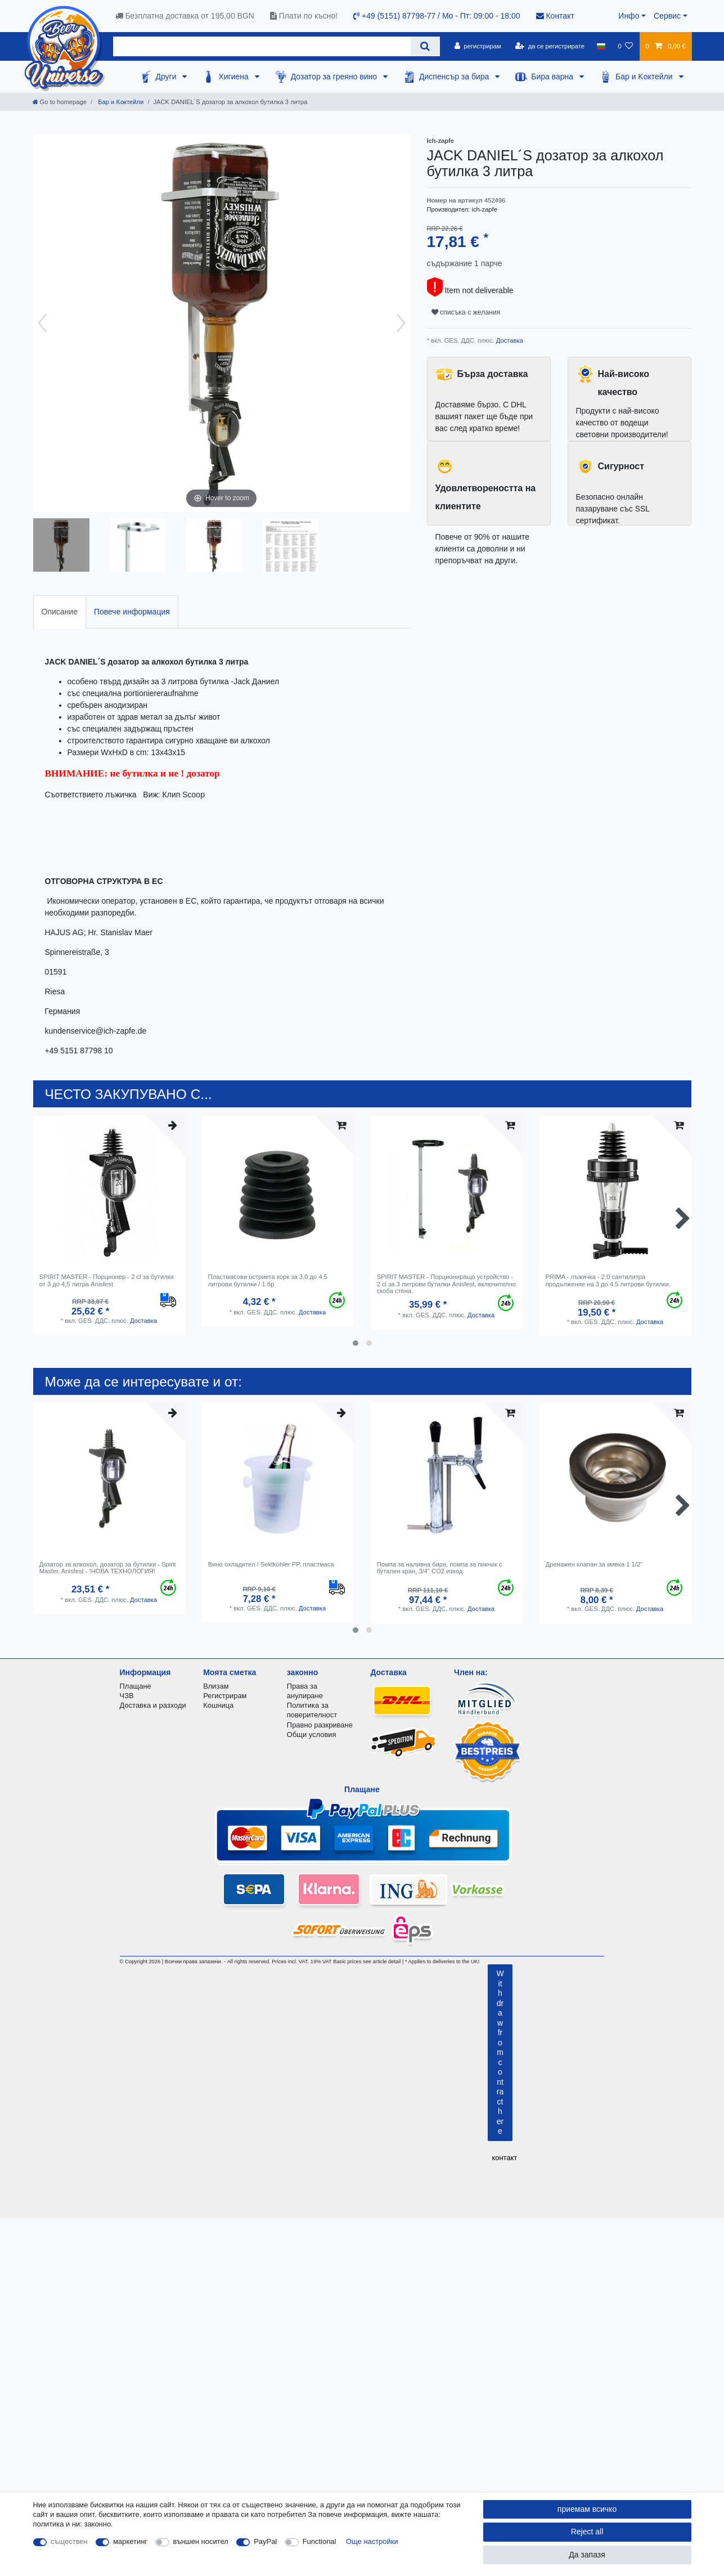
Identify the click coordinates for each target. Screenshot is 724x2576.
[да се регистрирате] (550, 46)
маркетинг (130, 2541)
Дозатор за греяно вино (335, 76)
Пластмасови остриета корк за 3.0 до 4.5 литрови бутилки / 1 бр (267, 1280)
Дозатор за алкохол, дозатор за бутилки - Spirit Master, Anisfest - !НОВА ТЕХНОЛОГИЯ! (107, 1567)
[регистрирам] (477, 46)
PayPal (265, 2541)
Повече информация (132, 611)
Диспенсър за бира (455, 76)
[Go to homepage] (60, 101)
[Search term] (262, 46)
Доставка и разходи (153, 1705)
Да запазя (587, 2554)
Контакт (555, 15)
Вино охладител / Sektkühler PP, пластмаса (271, 1564)
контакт (504, 2157)
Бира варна (553, 76)
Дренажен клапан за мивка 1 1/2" (594, 1564)
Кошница (218, 1705)
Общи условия (311, 1734)
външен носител (200, 2541)
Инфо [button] (628, 15)
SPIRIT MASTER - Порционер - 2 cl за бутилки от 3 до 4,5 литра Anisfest (106, 1280)
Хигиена (234, 76)
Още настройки (372, 2541)
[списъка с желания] (625, 46)
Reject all (587, 2531)
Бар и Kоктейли (645, 76)
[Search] (425, 46)
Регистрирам (224, 1695)
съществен (69, 2541)
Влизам (215, 1686)
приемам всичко (587, 2509)
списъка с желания (466, 312)
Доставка (508, 340)
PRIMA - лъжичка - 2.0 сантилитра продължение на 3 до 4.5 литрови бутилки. (608, 1280)
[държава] (601, 46)
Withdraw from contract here (499, 2052)
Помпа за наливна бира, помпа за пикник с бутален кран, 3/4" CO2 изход (439, 1567)
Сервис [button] (667, 15)
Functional (319, 2541)
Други (166, 76)
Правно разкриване (320, 1725)
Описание (60, 611)
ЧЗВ (127, 1695)
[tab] (59, 612)
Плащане (135, 1686)
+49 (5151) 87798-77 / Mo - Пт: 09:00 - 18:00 (436, 15)
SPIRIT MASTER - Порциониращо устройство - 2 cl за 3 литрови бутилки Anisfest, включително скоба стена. (446, 1283)
